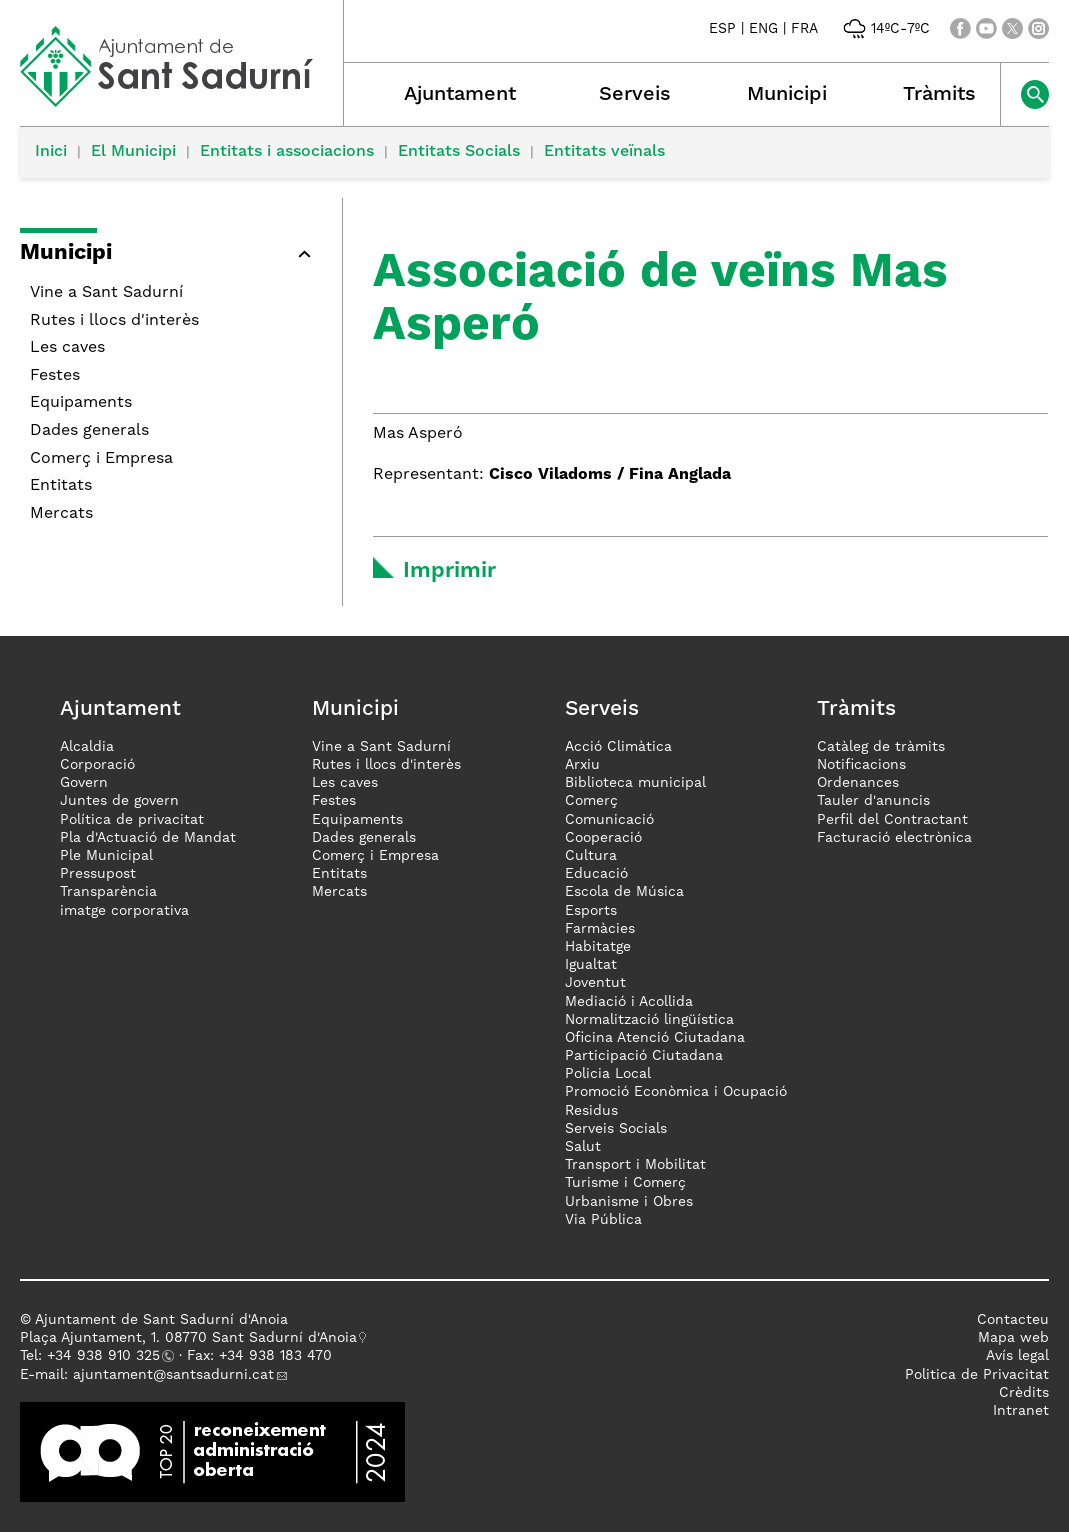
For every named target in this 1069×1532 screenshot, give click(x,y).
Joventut (595, 983)
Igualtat (591, 965)
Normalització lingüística (649, 1020)
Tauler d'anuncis (873, 801)
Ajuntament (460, 95)
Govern (84, 783)
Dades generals (89, 431)
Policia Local (608, 1074)
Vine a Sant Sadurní (106, 293)
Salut (583, 1147)
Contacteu (1013, 1320)
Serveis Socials (616, 1129)
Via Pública (603, 1220)
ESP (722, 29)
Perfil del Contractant (892, 820)
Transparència (108, 892)
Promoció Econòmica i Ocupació (676, 1092)
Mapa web (1013, 1338)
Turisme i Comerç (625, 1183)
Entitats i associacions (287, 152)
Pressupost (98, 874)
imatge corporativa (124, 911)
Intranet (1021, 1411)
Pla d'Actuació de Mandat (148, 838)
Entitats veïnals (604, 152)
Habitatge (598, 947)
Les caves (67, 348)
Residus (591, 1111)
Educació (596, 874)
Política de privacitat (132, 820)
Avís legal (1017, 1356)
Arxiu (582, 765)
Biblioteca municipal (635, 783)
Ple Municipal (106, 856)
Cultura (591, 856)
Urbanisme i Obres (629, 1202)
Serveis (635, 95)
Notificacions (861, 765)
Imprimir (449, 571)
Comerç (591, 801)
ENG (763, 29)
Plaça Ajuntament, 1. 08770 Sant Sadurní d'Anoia (188, 1338)
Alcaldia (87, 747)
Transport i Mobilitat (635, 1165)
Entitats (61, 486)
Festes (55, 376)
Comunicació (609, 820)
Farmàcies (600, 929)
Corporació (97, 765)
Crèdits (1024, 1393)
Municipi (787, 95)
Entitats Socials (459, 152)
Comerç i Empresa (101, 459)
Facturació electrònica (894, 838)
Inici (51, 152)
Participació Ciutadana (644, 1056)
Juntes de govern (119, 801)
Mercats (61, 514)
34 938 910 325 (107, 1356)
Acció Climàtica (618, 747)
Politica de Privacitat (977, 1375)
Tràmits (939, 95)
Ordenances (858, 783)
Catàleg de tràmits (881, 747)
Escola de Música (624, 892)
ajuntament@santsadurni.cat (173, 1375)
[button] (304, 254)
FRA (804, 29)
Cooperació (603, 838)
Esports (591, 911)
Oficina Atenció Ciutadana (655, 1038)
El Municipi (133, 152)
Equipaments (81, 403)
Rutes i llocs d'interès (114, 321)
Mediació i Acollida (629, 1002)
